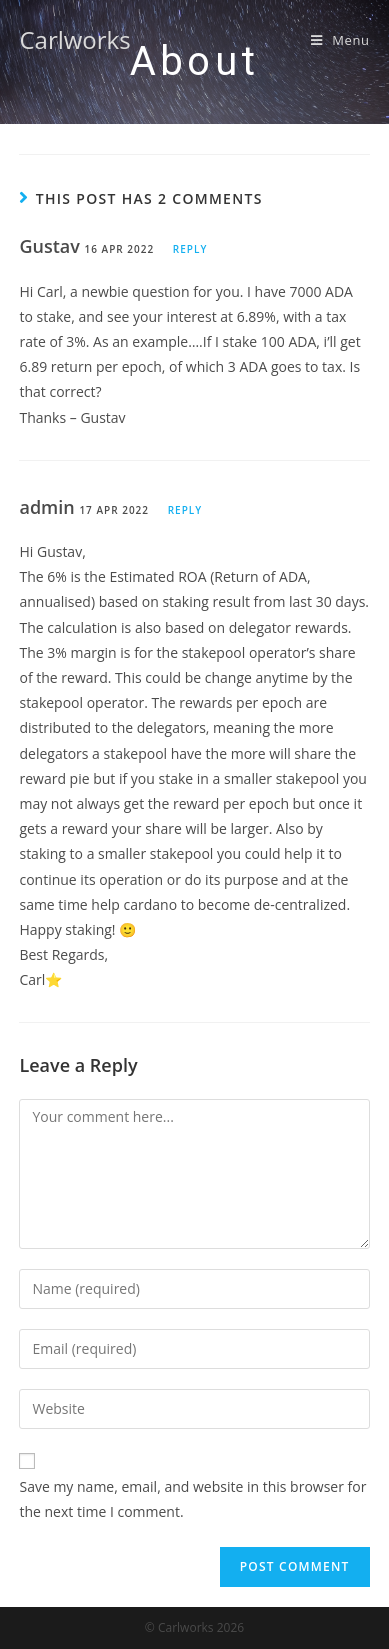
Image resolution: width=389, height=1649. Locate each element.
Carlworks (74, 39)
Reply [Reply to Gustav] (190, 249)
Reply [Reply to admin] (185, 510)
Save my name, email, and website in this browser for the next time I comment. (192, 1499)
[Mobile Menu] (340, 40)
